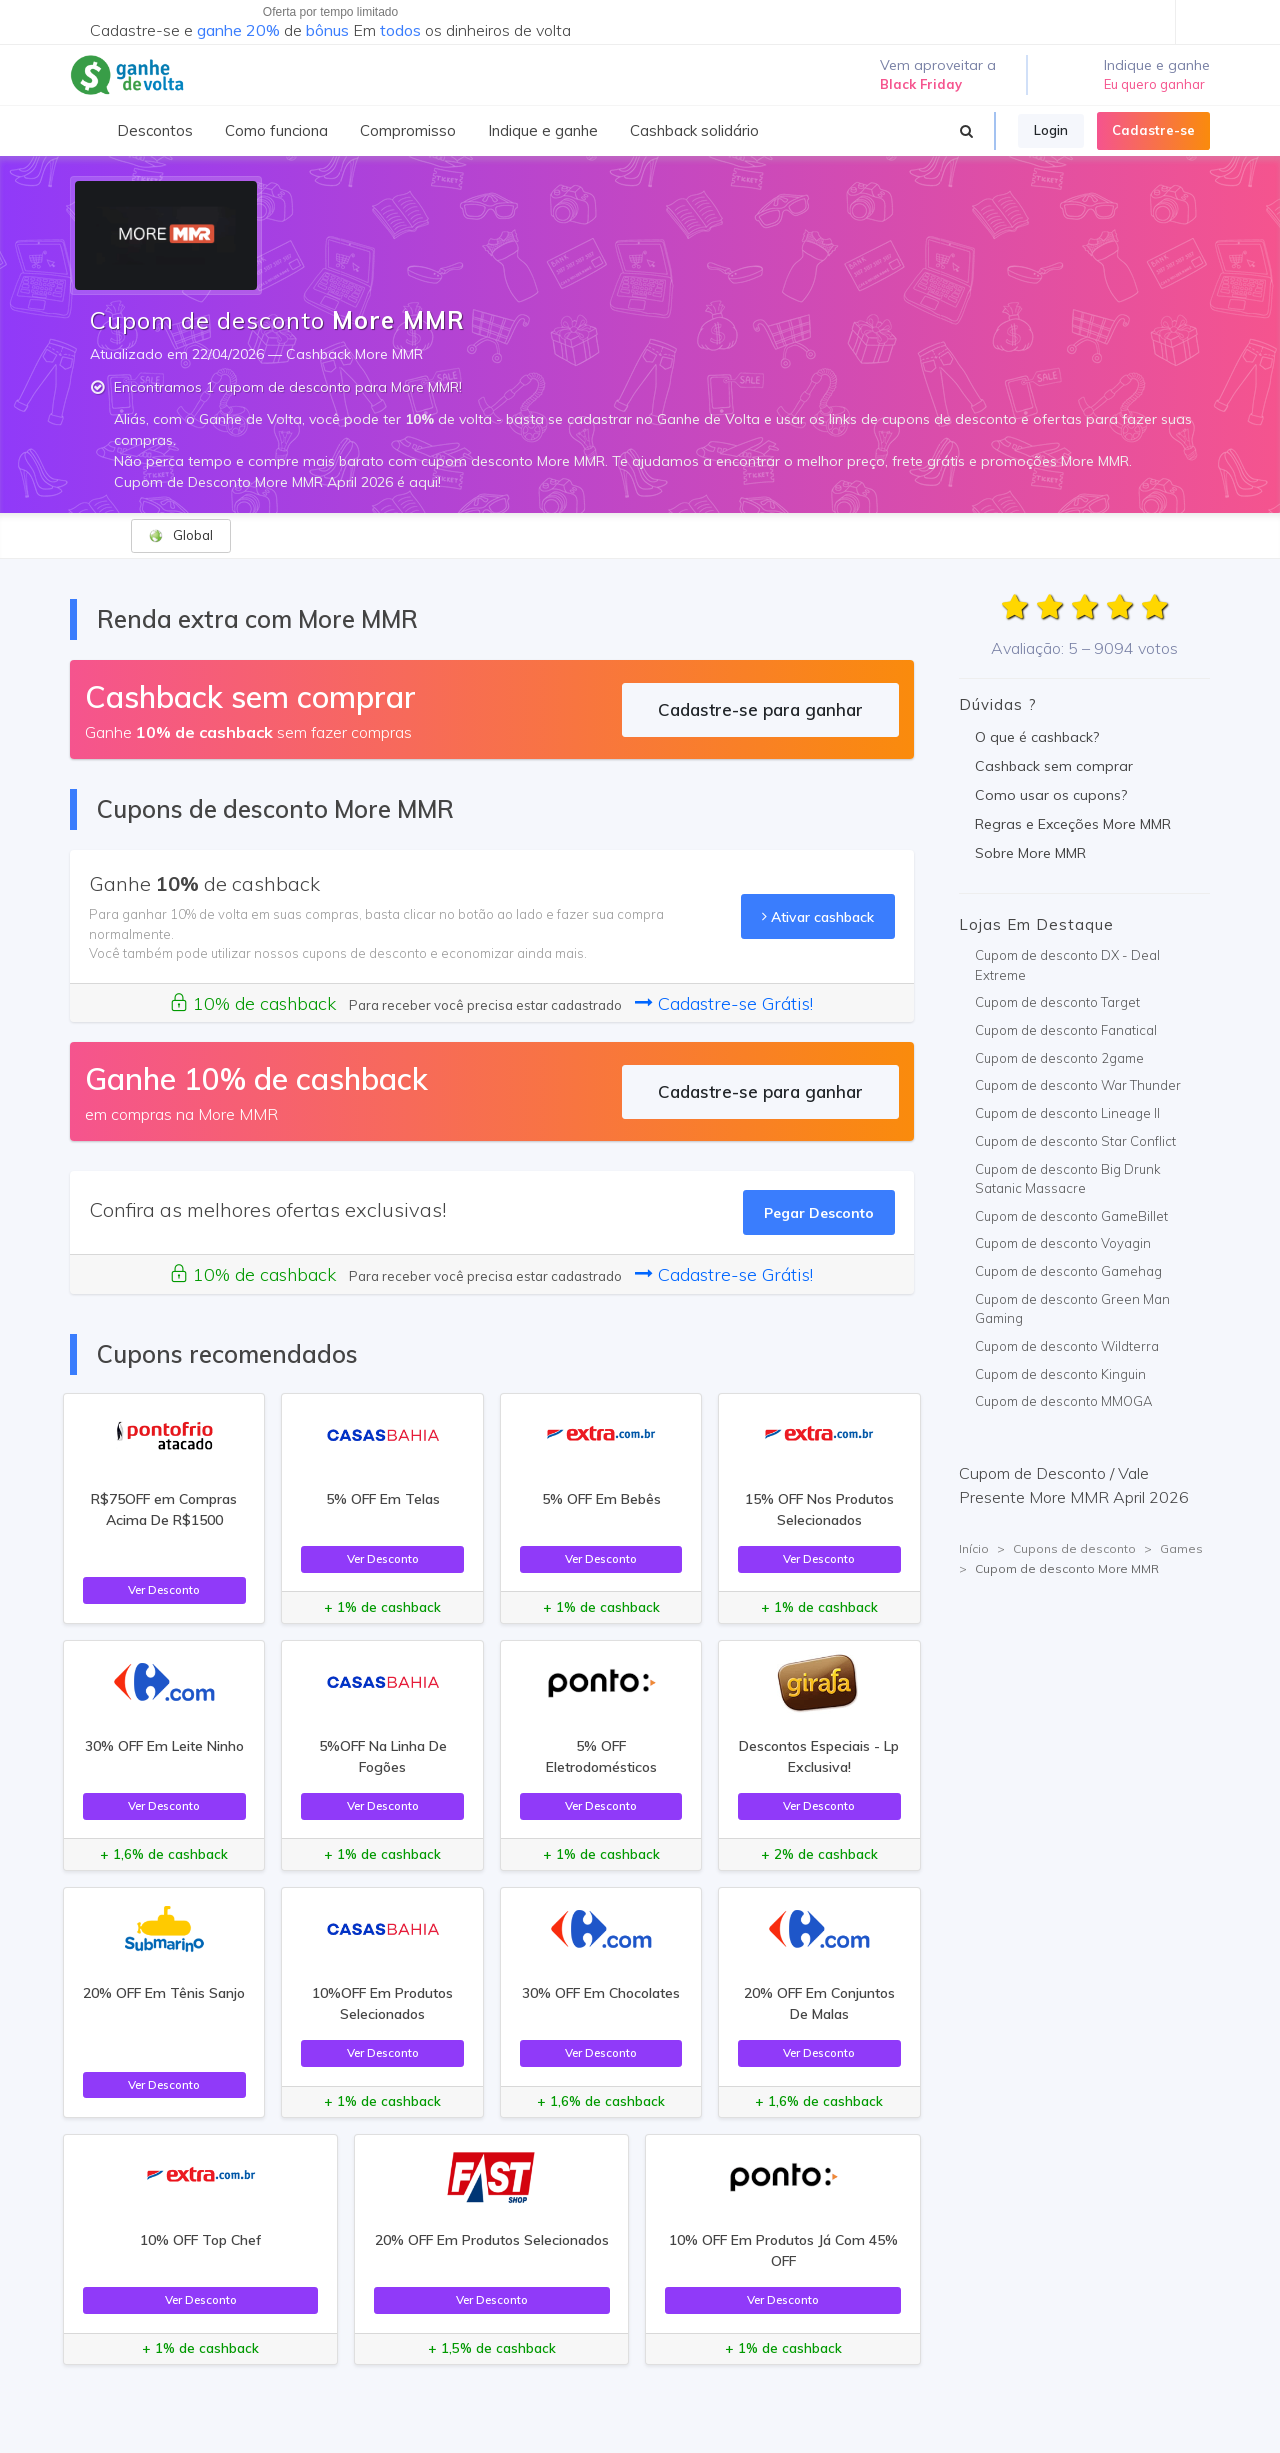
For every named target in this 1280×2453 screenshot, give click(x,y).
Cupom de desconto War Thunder (1078, 1085)
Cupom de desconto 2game (1059, 1058)
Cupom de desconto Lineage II (1067, 1113)
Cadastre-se (1153, 130)
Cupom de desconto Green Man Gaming (1072, 1309)
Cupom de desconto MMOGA (1063, 1401)
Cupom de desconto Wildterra (1067, 1346)
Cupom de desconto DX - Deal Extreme (1067, 965)
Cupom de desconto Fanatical (1066, 1030)
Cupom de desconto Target (1057, 1002)
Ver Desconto (164, 1589)
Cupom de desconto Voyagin (1063, 1243)
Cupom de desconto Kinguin (1060, 1374)
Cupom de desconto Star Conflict (1075, 1141)
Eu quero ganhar (1154, 84)
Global (180, 535)
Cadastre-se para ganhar (760, 709)
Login (1051, 130)
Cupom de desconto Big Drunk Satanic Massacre (1068, 1179)
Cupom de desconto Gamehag (1068, 1271)
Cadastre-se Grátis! (724, 1003)
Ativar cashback (818, 916)
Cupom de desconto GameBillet (1071, 1216)
